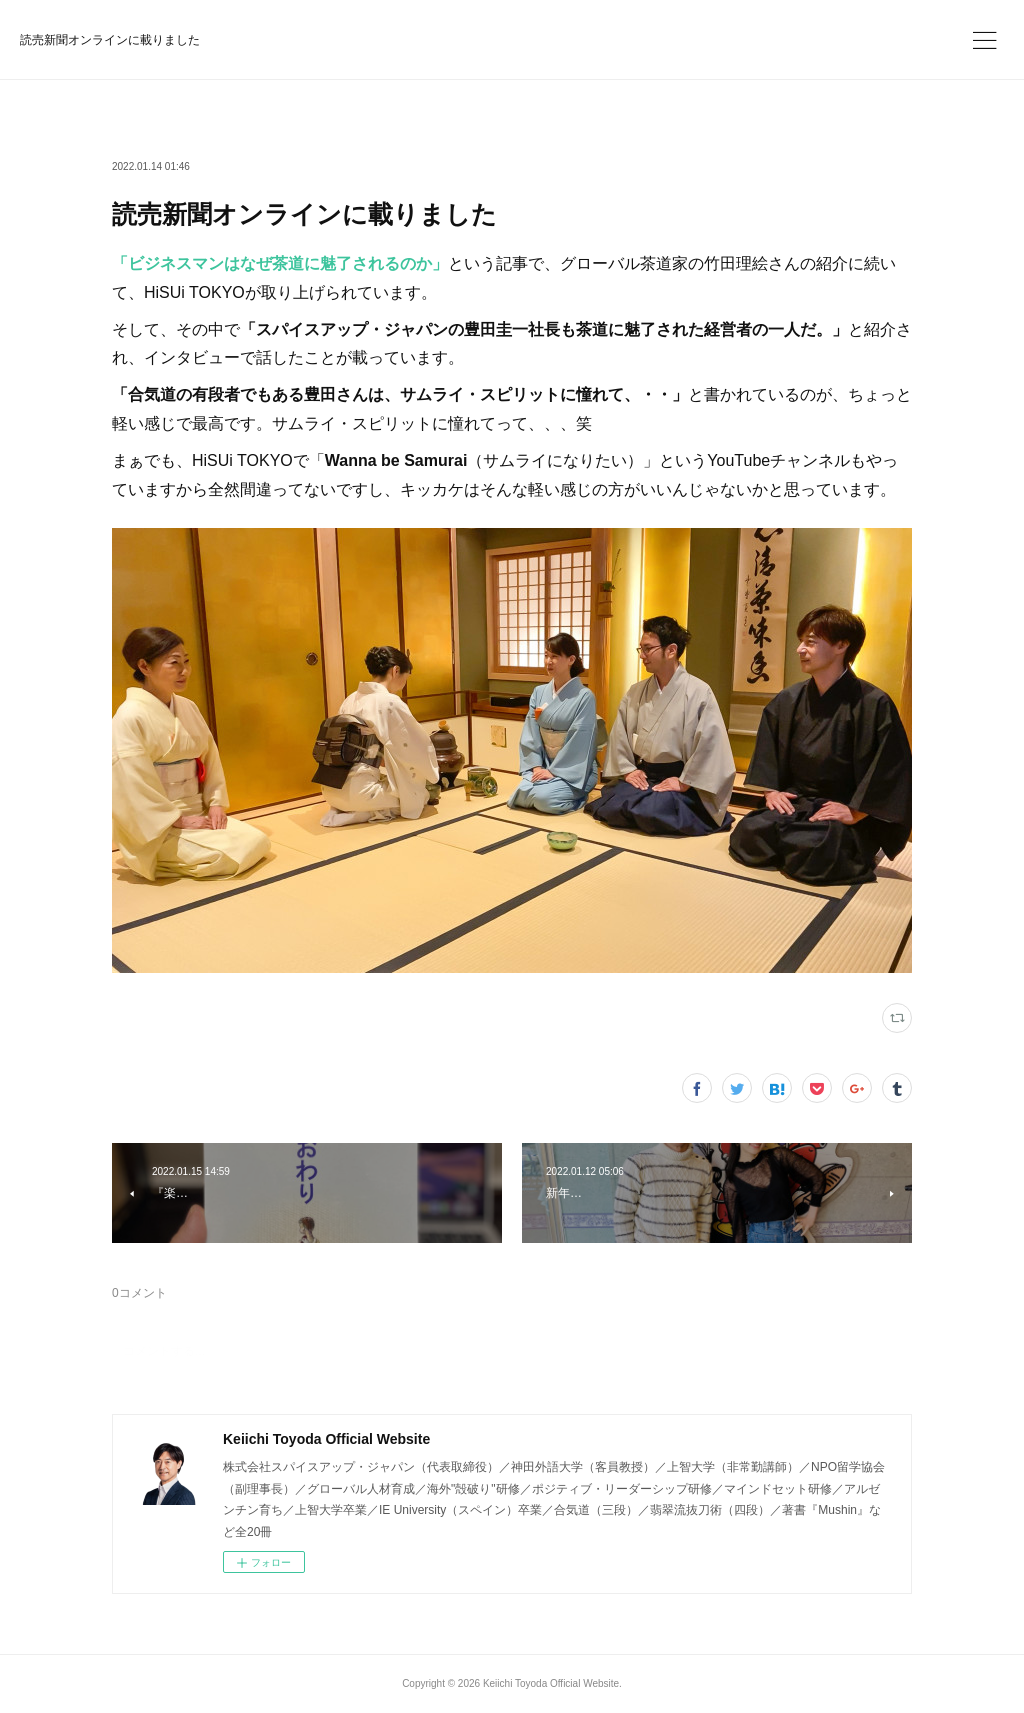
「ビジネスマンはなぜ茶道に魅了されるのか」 (280, 263)
